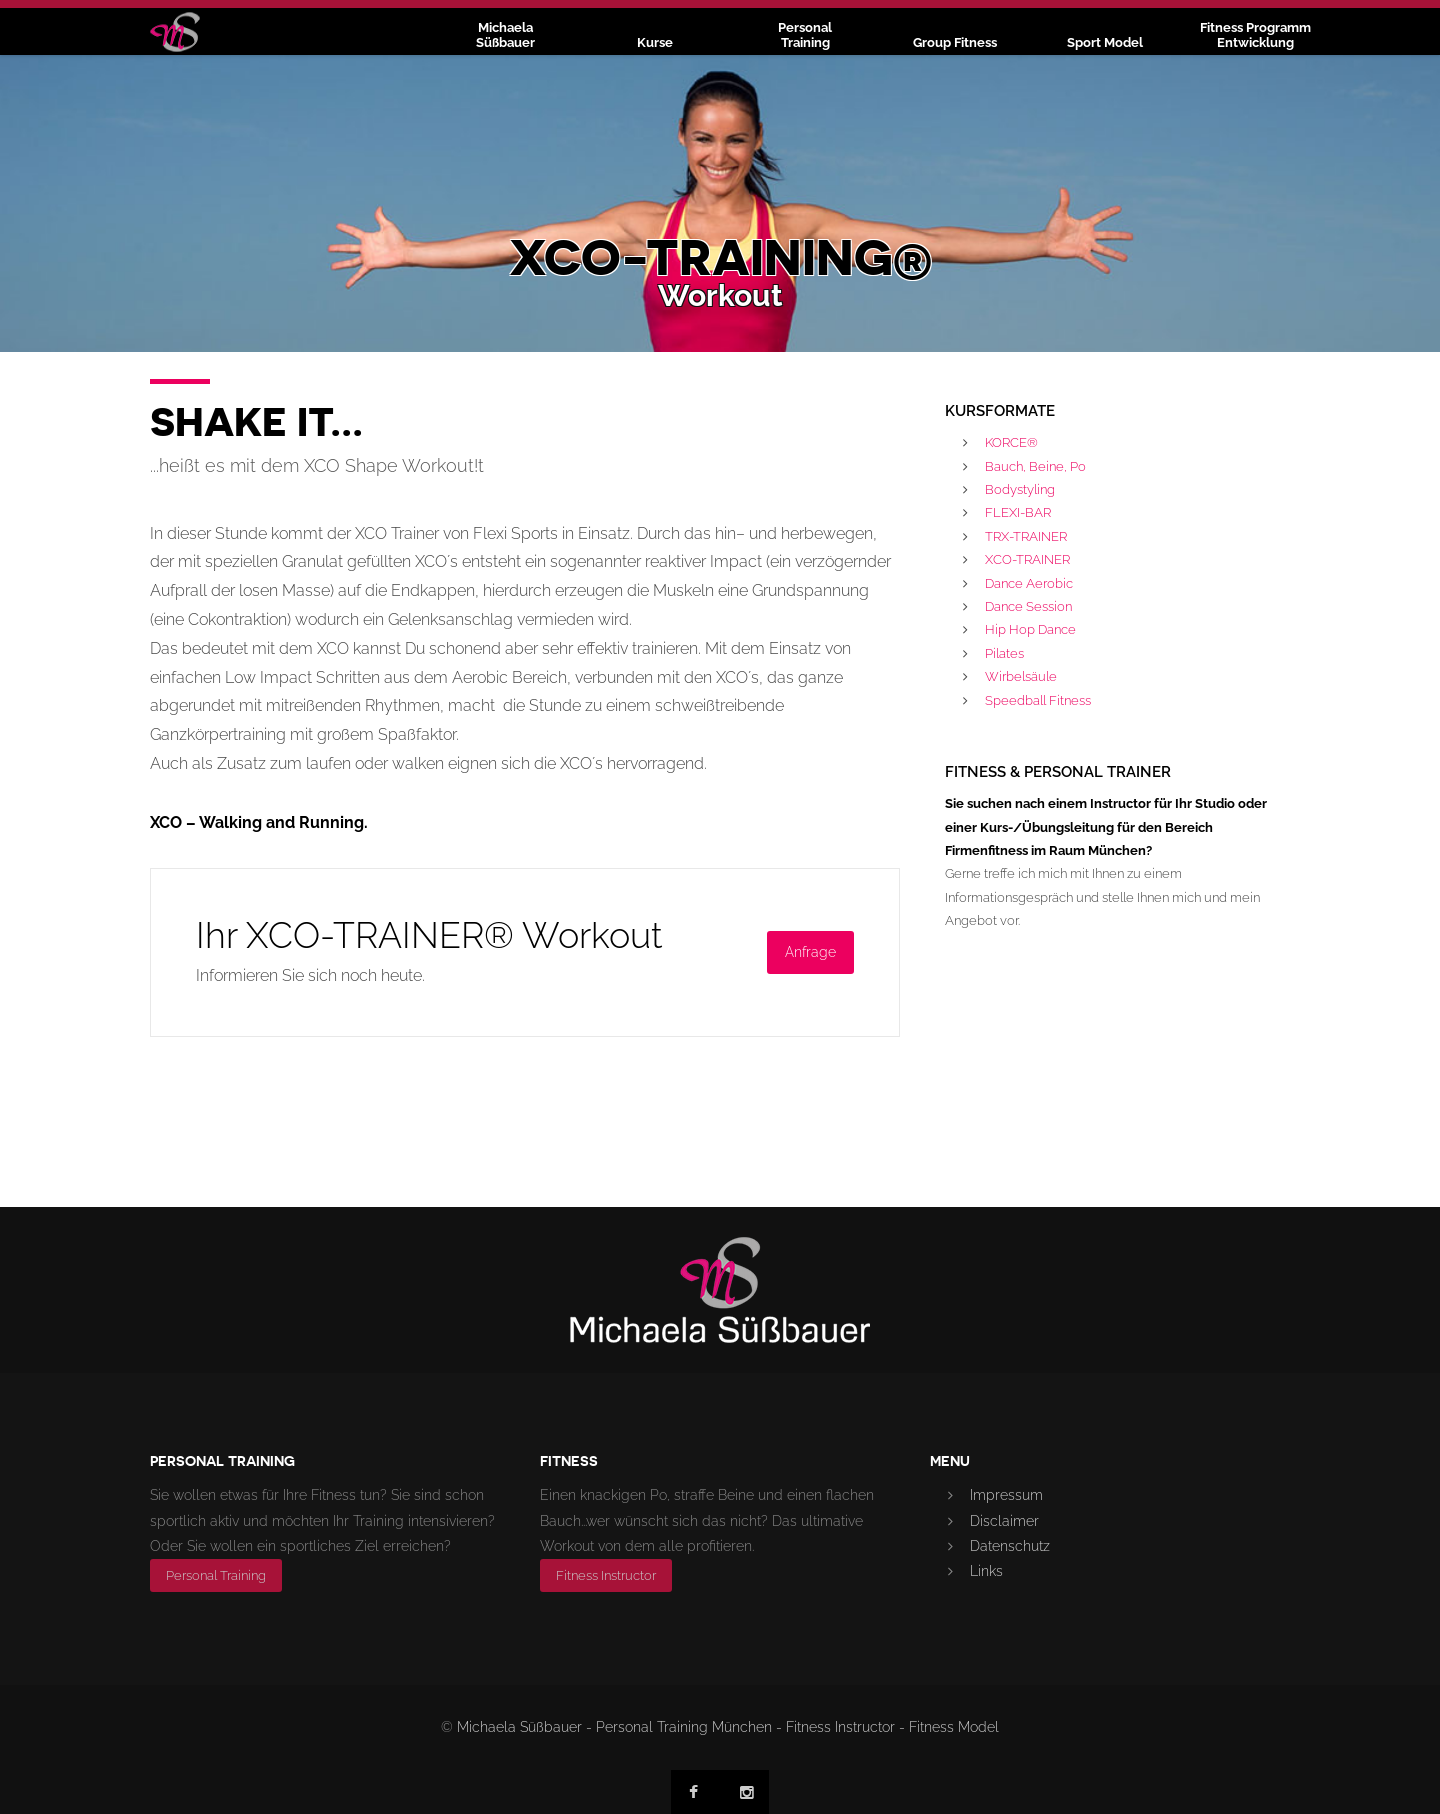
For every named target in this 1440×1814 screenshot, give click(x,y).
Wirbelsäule (1021, 676)
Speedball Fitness (1038, 700)
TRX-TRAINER (1026, 536)
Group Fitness (955, 42)
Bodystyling (1020, 489)
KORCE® (1011, 442)
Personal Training (216, 1575)
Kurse (655, 42)
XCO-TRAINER (1027, 559)
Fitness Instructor (606, 1575)
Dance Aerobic (1029, 583)
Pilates (1004, 653)
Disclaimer (1004, 1521)
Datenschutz (1010, 1546)
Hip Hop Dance (1030, 629)
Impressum (1006, 1495)
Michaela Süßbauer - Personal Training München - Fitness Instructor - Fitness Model (728, 1727)
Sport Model (1105, 42)
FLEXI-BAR (1018, 512)
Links (986, 1571)
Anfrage (810, 952)
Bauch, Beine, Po (1035, 466)
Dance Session (1028, 606)
